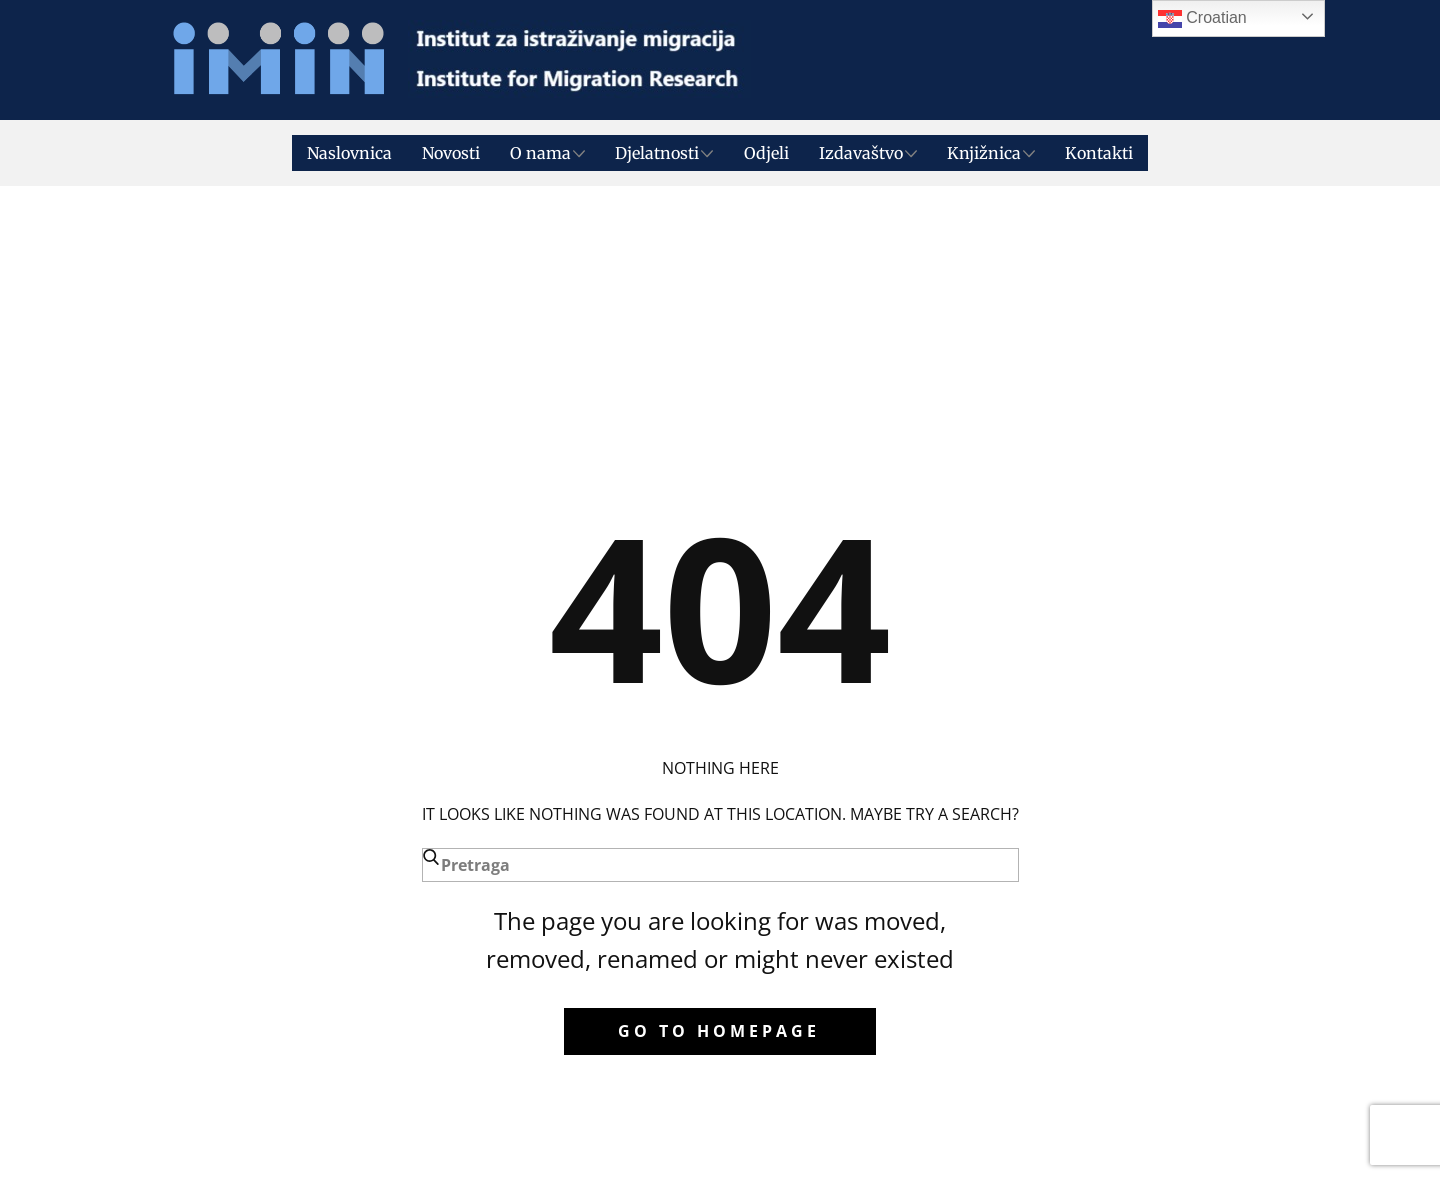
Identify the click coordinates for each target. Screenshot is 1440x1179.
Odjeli (766, 153)
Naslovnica (349, 153)
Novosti (451, 153)
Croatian (1202, 19)
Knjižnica (984, 153)
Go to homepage (719, 1031)
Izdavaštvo (861, 153)
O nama (540, 153)
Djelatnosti (657, 153)
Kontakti (1099, 153)
